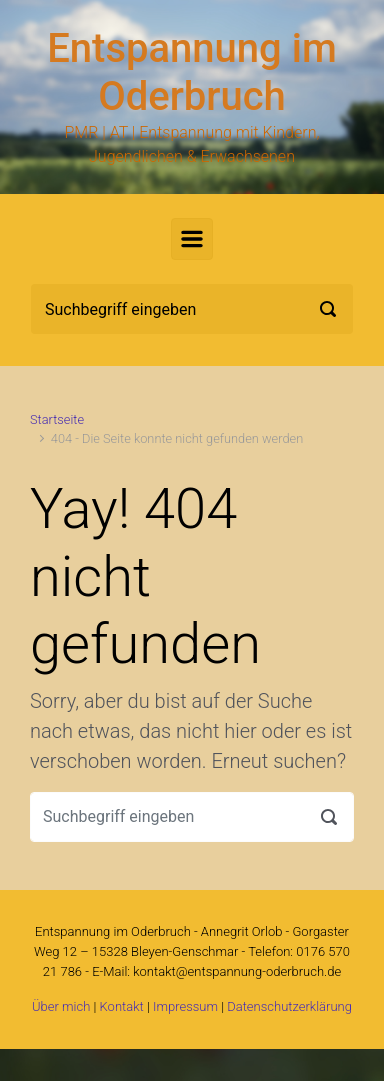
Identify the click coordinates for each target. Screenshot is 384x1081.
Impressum (185, 1006)
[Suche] (192, 309)
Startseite (57, 419)
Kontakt (122, 1006)
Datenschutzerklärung (289, 1006)
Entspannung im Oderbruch (192, 72)
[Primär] (192, 239)
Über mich (61, 1006)
